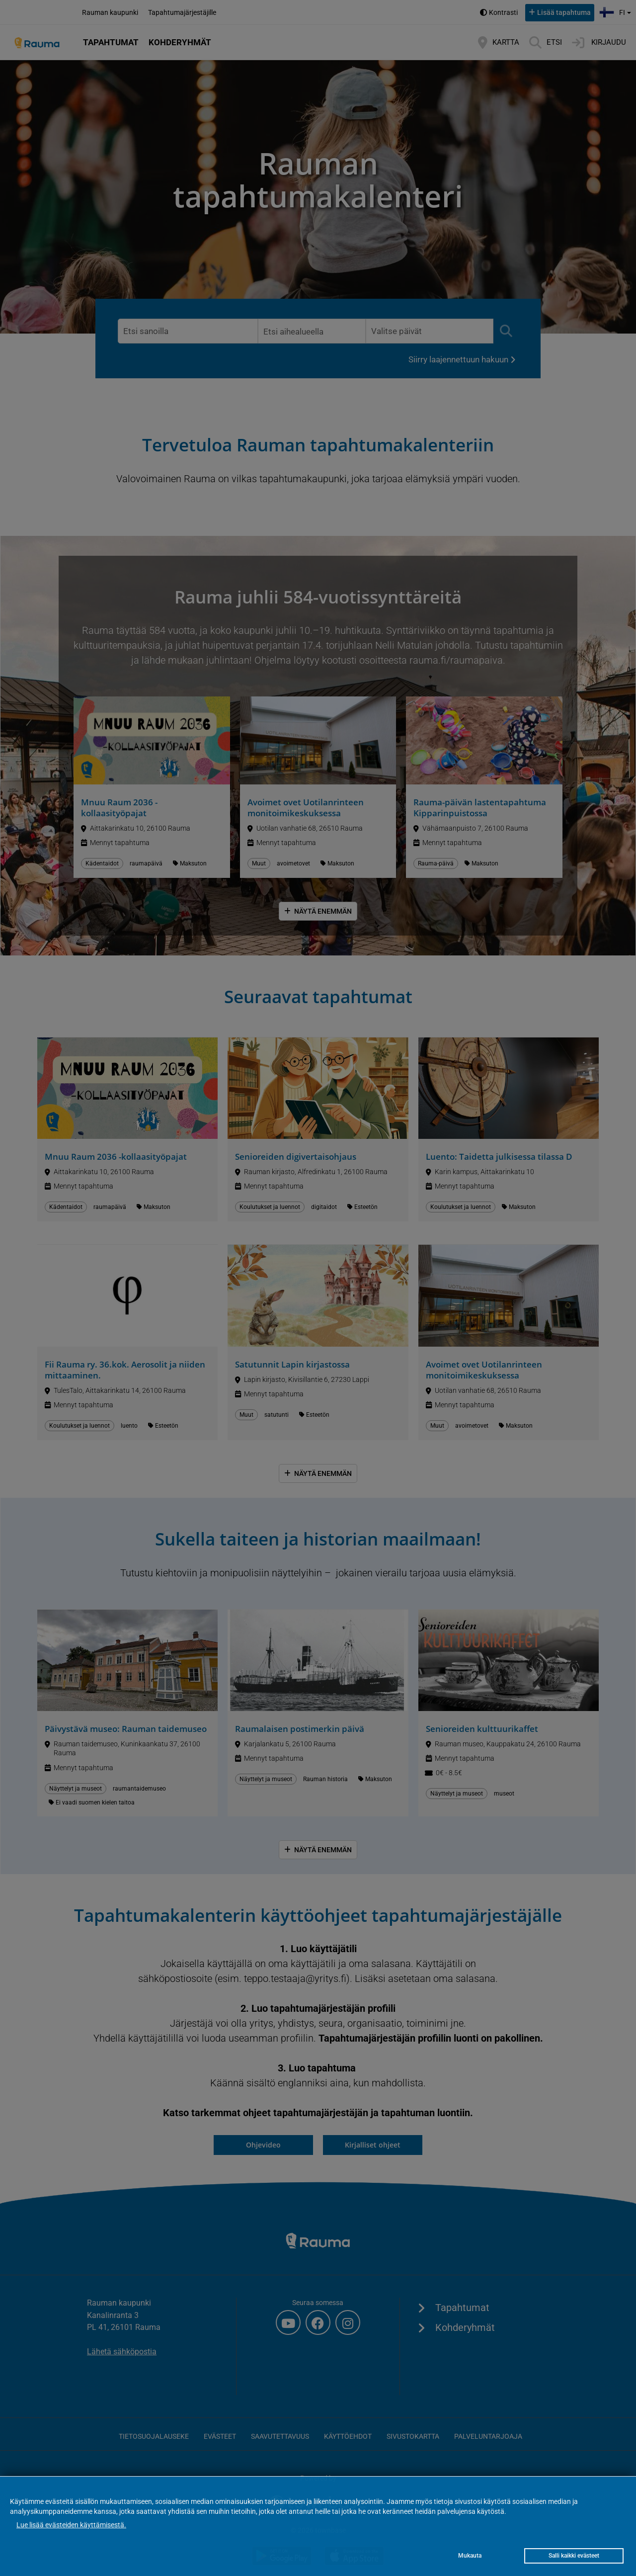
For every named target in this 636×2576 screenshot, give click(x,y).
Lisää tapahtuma (564, 12)
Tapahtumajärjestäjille (182, 12)
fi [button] (616, 11)
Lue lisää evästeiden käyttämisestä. (71, 2525)
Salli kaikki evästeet (574, 2555)
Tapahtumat (111, 42)
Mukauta (469, 2555)
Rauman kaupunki (110, 12)
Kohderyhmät (180, 42)
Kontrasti (503, 12)
